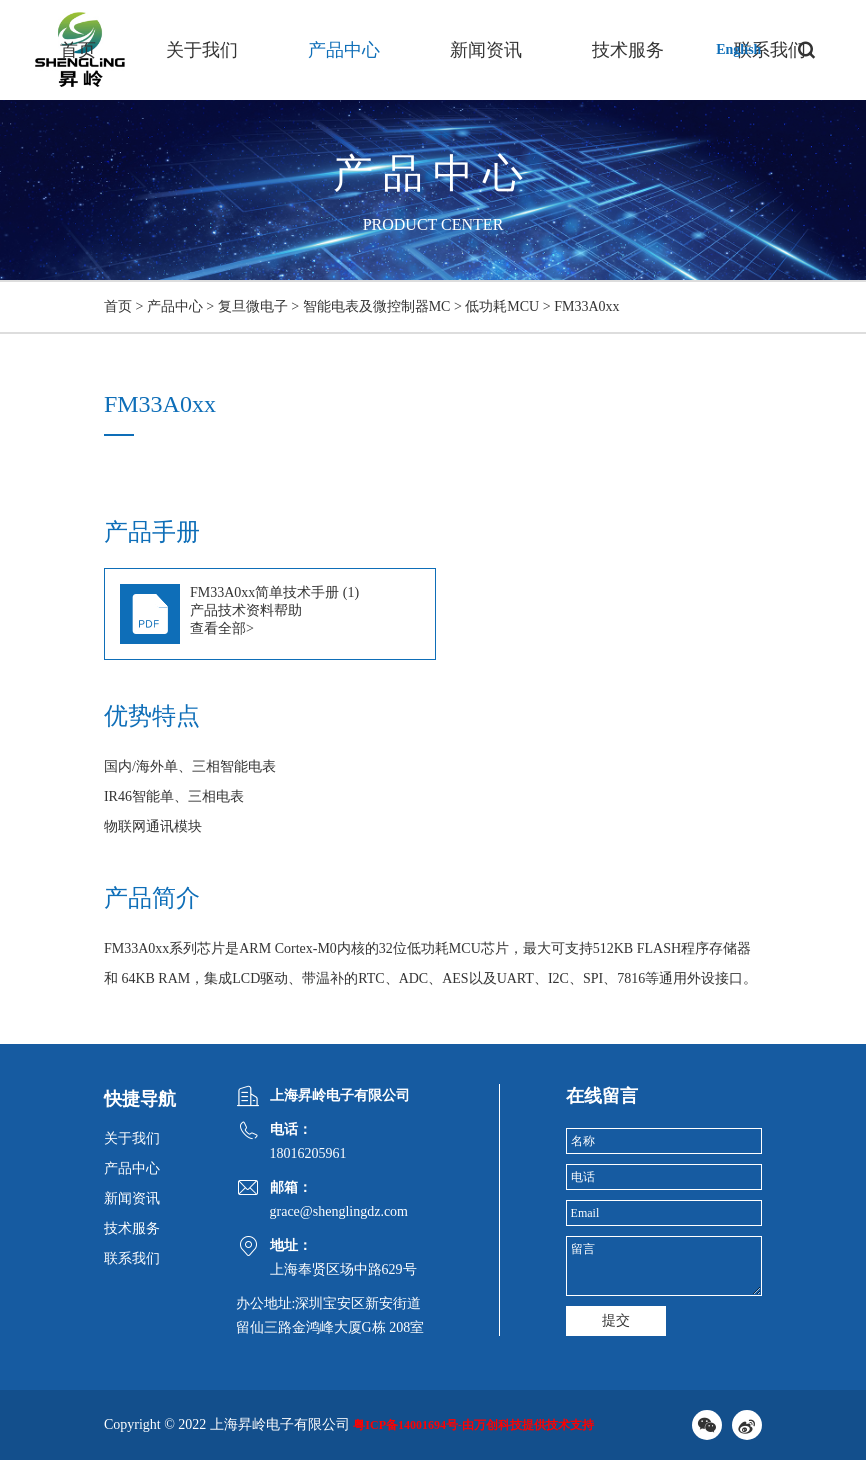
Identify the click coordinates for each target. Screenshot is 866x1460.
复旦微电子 (253, 306)
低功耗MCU (502, 306)
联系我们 (132, 1258)
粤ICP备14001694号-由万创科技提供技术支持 (473, 1425)
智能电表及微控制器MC (377, 306)
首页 (78, 50)
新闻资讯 (486, 50)
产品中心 (344, 50)
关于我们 (202, 50)
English (738, 49)
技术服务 (628, 50)
